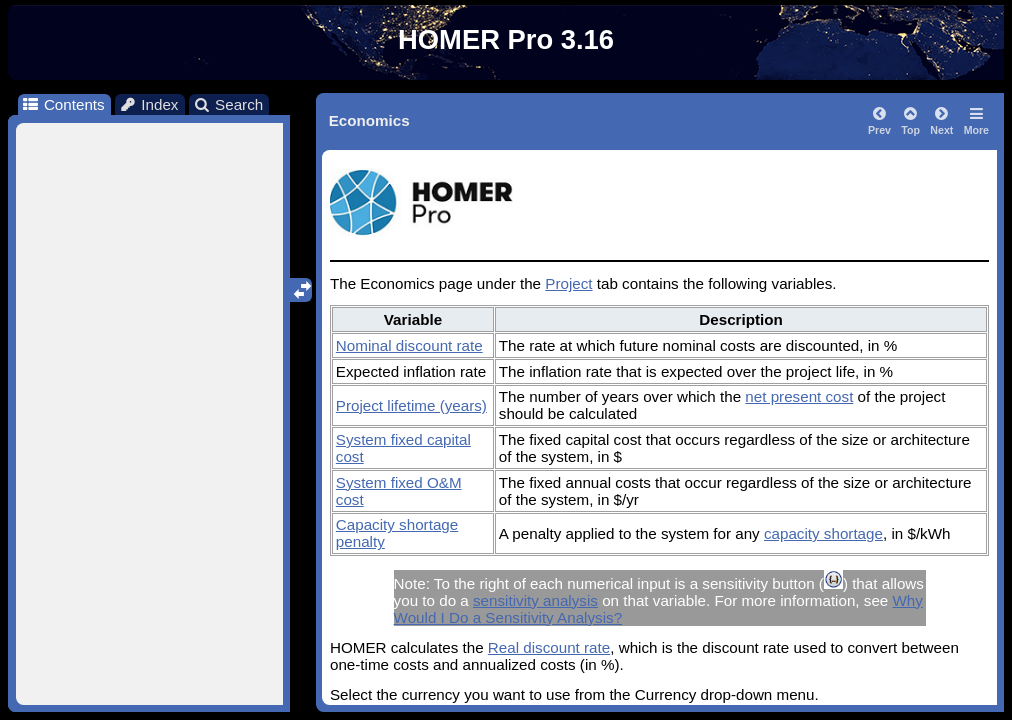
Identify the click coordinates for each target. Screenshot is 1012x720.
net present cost (799, 396)
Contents (62, 104)
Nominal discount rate (409, 345)
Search (228, 104)
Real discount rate (549, 647)
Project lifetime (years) (411, 405)
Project (568, 283)
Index (149, 104)
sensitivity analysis (535, 600)
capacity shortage (823, 533)
